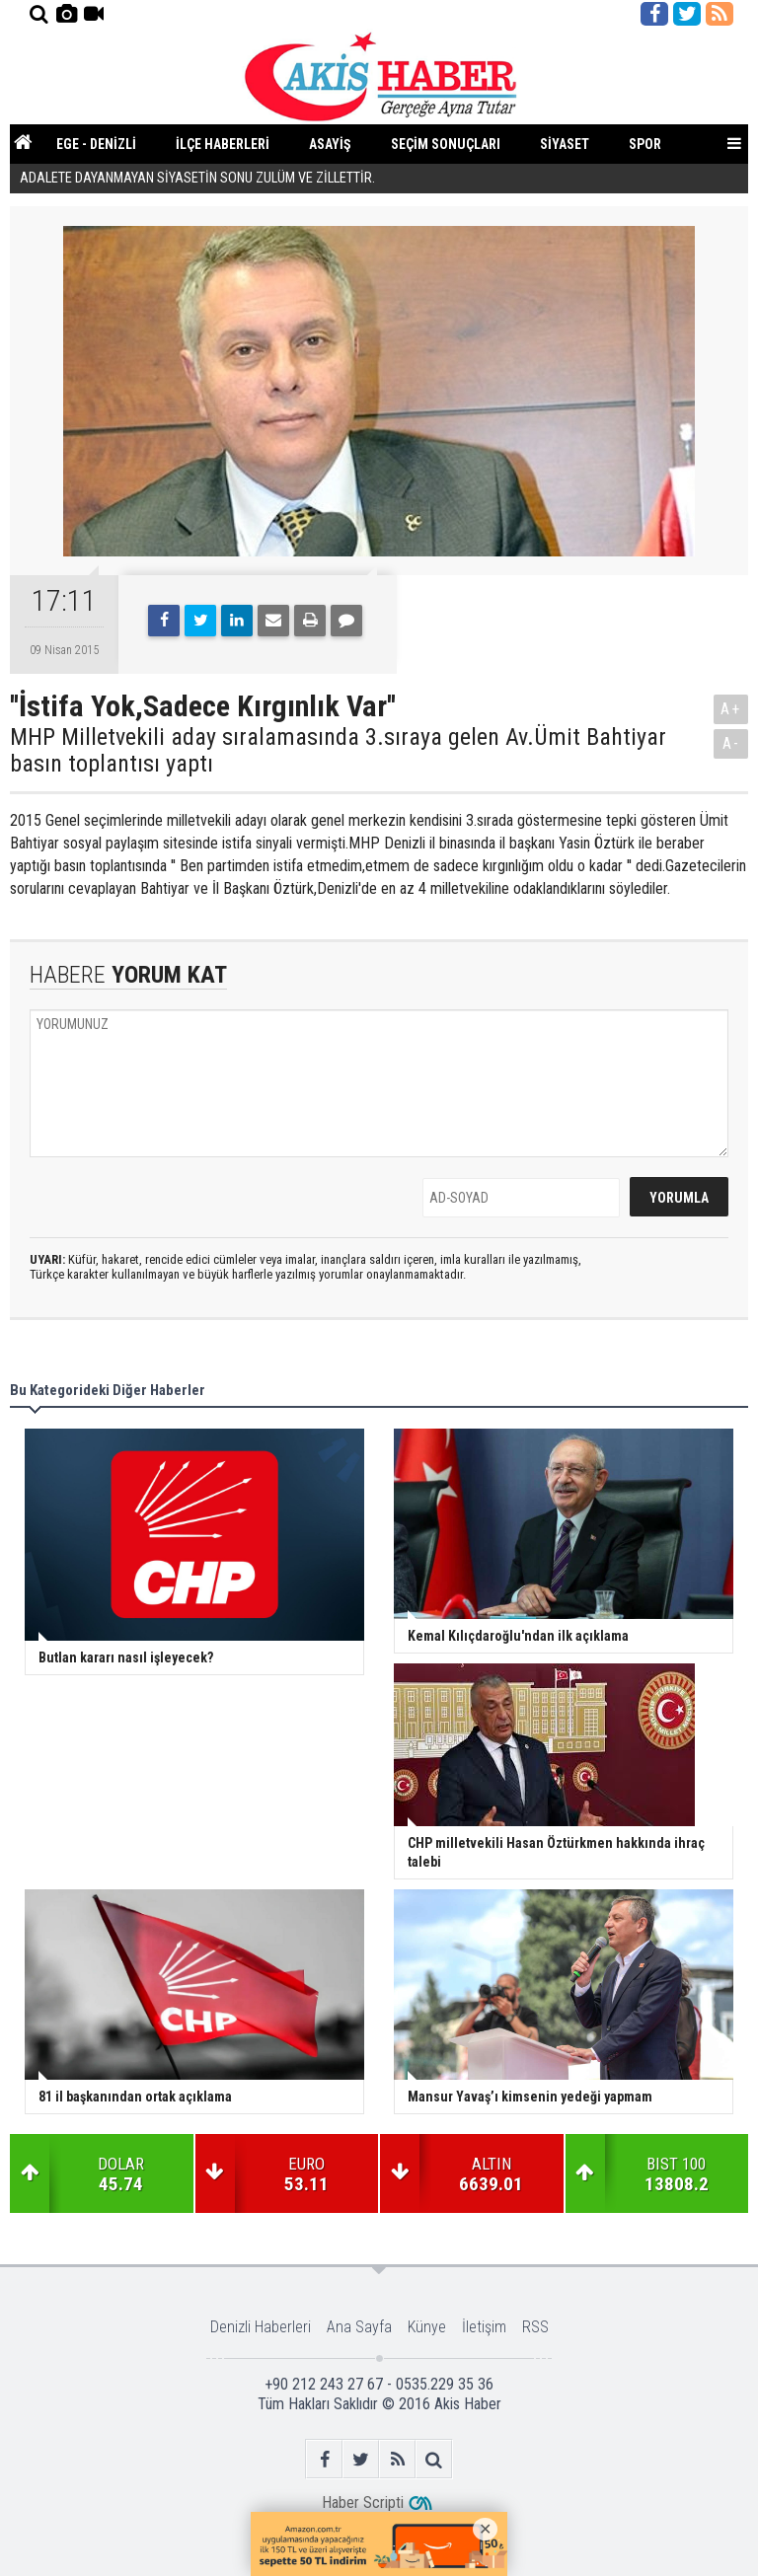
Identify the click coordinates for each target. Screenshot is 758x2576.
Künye (427, 2327)
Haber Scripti (363, 2502)
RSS (535, 2327)
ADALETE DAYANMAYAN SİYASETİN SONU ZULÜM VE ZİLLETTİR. (197, 179)
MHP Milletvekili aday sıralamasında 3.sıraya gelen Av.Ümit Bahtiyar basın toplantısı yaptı (338, 750)
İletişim (484, 2327)
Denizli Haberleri (260, 2327)
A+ (730, 708)
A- (731, 743)
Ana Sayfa (359, 2327)
